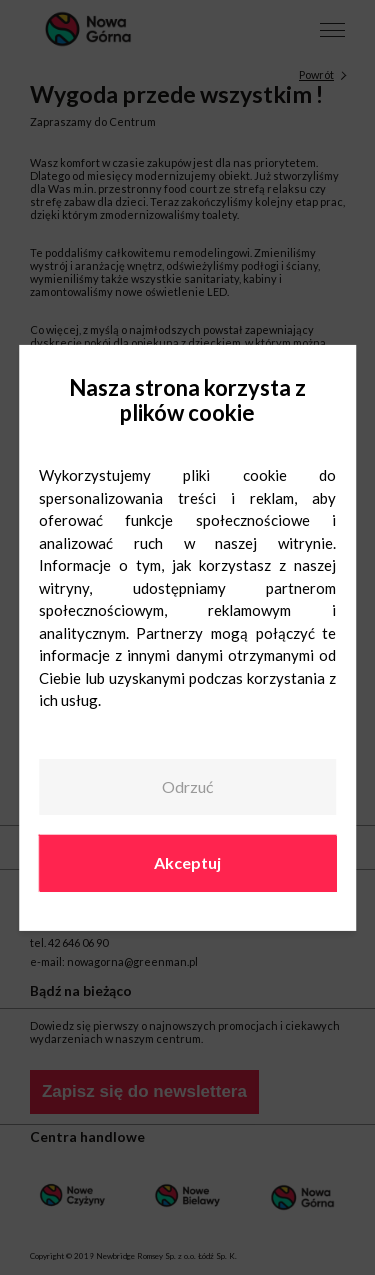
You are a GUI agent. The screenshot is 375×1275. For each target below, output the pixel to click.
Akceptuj (187, 862)
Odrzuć (187, 786)
